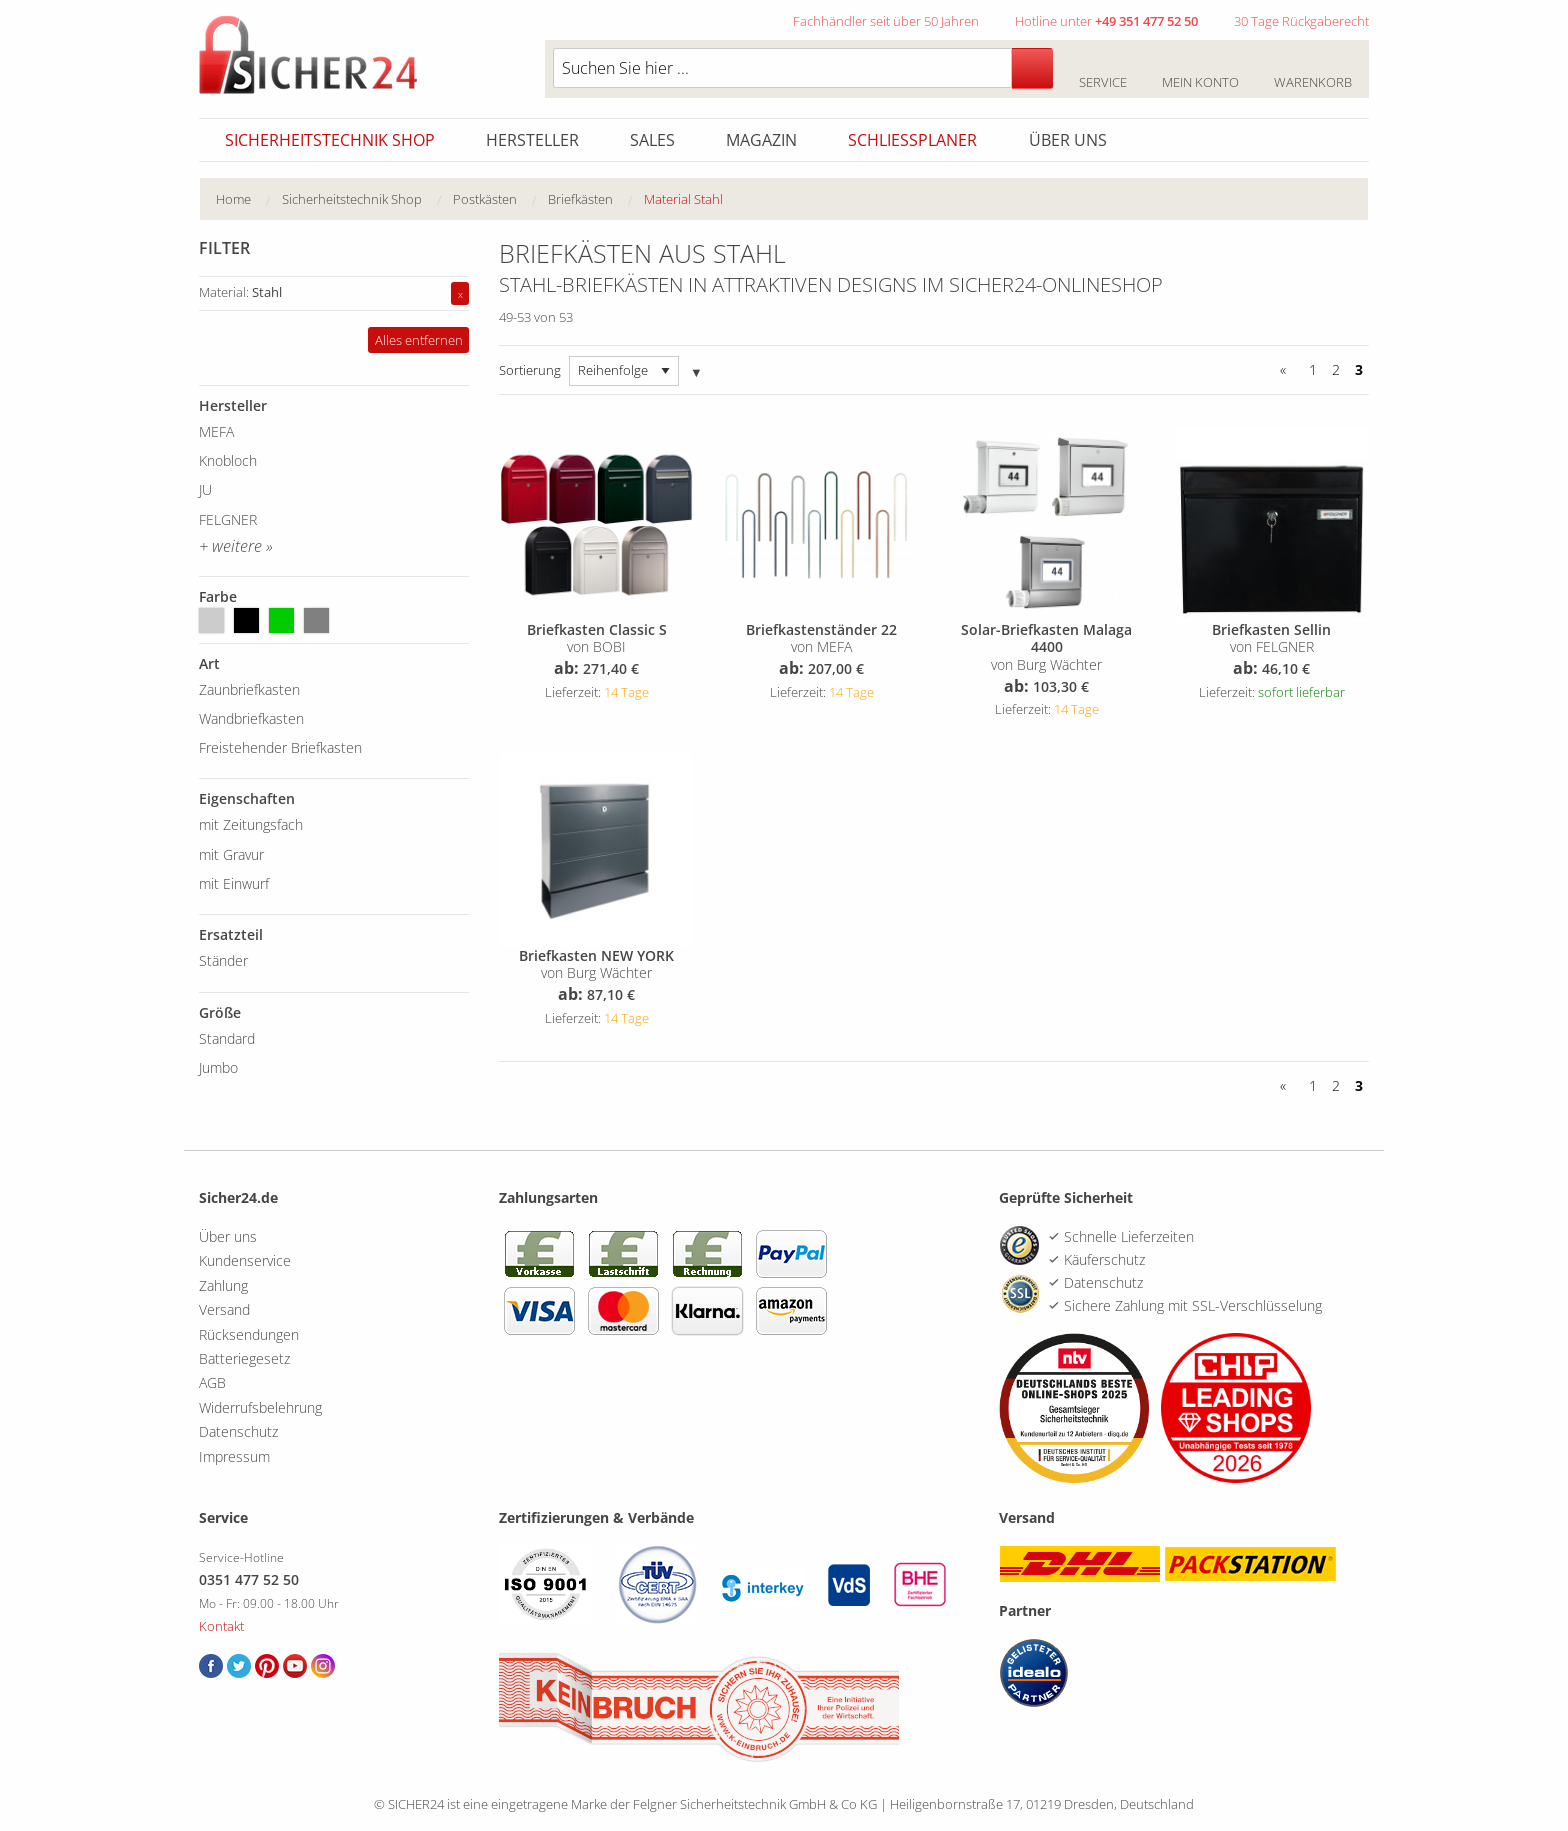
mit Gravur (231, 854)
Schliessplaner (912, 140)
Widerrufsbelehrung (260, 1407)
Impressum (234, 1456)
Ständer (223, 960)
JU (205, 489)
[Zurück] (1287, 370)
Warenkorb (1312, 71)
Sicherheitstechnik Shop (330, 140)
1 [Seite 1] (1313, 369)
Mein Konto (1200, 71)
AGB (212, 1382)
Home (233, 199)
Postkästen (485, 199)
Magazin (761, 140)
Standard (227, 1038)
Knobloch (228, 460)
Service (1102, 71)
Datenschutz (238, 1431)
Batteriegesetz (244, 1358)
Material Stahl (683, 199)
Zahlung (223, 1285)
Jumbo (218, 1067)
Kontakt (221, 1626)
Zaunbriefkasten (249, 689)
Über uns (1068, 140)
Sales (652, 140)
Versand (224, 1309)
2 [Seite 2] (1336, 369)
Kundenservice (245, 1260)
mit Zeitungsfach (251, 824)
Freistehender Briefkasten (280, 747)
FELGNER (228, 519)
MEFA (216, 431)
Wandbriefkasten (251, 718)
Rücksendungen (249, 1334)
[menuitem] (249, 199)
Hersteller (532, 140)
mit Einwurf (234, 883)
